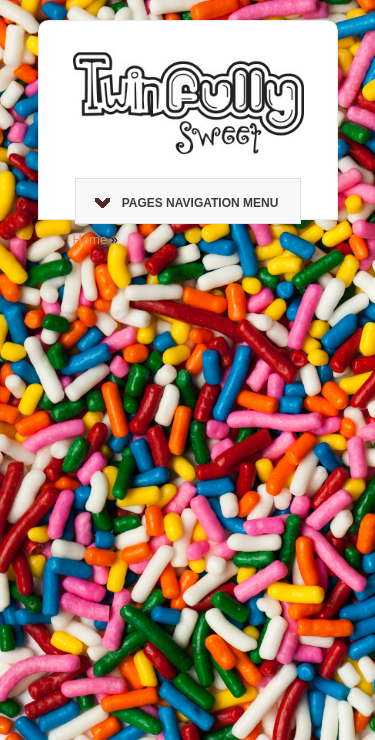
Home (90, 239)
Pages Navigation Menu (187, 203)
